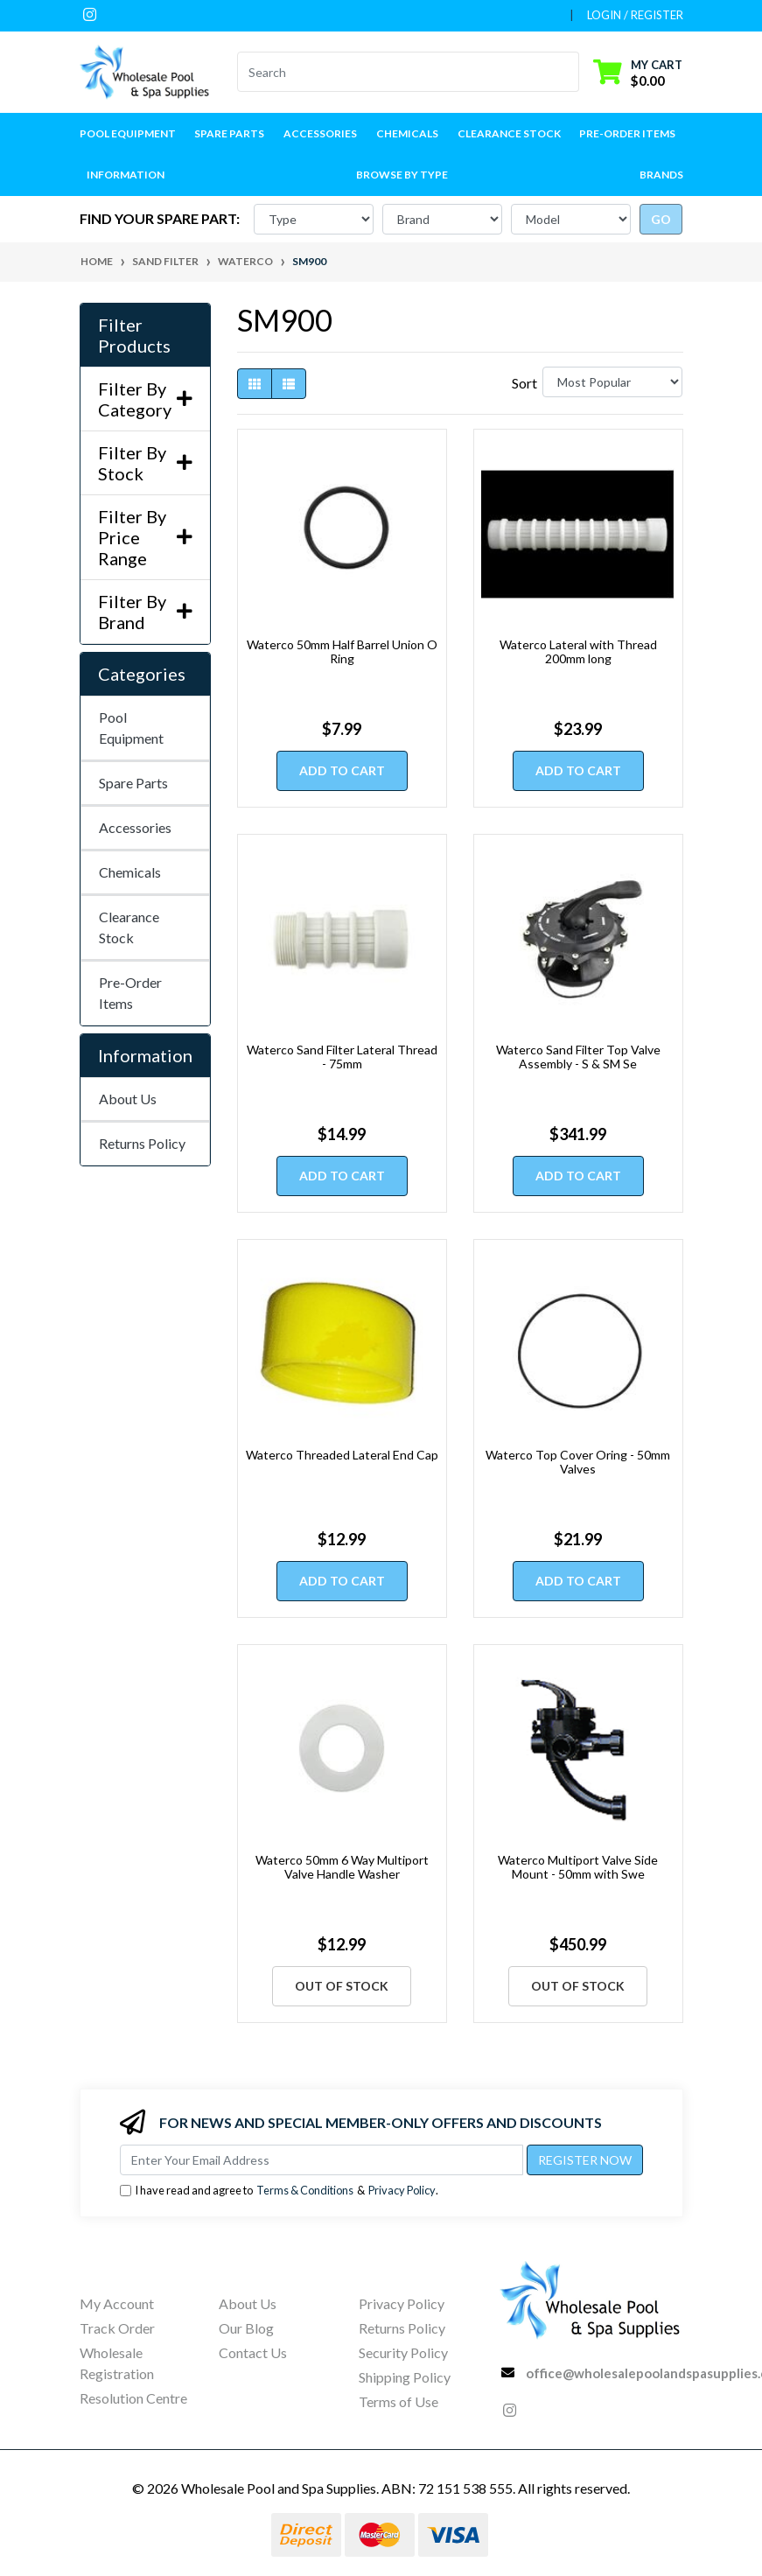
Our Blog (246, 2328)
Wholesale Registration (117, 2363)
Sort (524, 382)
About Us (128, 1098)
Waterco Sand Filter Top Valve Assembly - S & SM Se (578, 1057)
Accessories (135, 827)
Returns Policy (142, 1143)
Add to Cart (342, 770)
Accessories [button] (320, 133)
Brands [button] (661, 174)
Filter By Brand (145, 612)
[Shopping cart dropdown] (637, 72)
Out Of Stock (341, 1985)
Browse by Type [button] (402, 174)
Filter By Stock (145, 463)
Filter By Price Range (145, 537)
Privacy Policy (402, 2190)
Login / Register (635, 15)
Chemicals (130, 872)
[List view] (288, 383)
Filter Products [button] (134, 335)
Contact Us (253, 2352)
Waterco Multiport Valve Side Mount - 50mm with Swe (578, 1867)
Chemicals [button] (407, 133)
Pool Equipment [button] (128, 133)
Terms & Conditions (304, 2190)
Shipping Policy (405, 2377)
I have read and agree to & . (279, 2190)
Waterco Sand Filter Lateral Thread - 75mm (342, 1057)
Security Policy (403, 2352)
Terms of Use (398, 2401)
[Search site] (568, 72)
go (661, 219)
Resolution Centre (133, 2398)
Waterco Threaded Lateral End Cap (342, 1454)
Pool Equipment (131, 727)
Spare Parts (133, 782)
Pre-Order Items (627, 133)
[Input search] (397, 72)
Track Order (117, 2328)
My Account (117, 2303)
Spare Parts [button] (229, 133)
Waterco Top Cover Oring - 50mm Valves (578, 1462)
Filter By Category (145, 399)
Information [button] (125, 174)
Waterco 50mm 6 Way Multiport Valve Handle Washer (342, 1867)
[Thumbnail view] (254, 383)
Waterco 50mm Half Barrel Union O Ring (342, 652)
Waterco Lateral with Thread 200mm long (578, 652)
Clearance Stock (509, 133)
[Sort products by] (612, 382)
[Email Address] (321, 2160)
